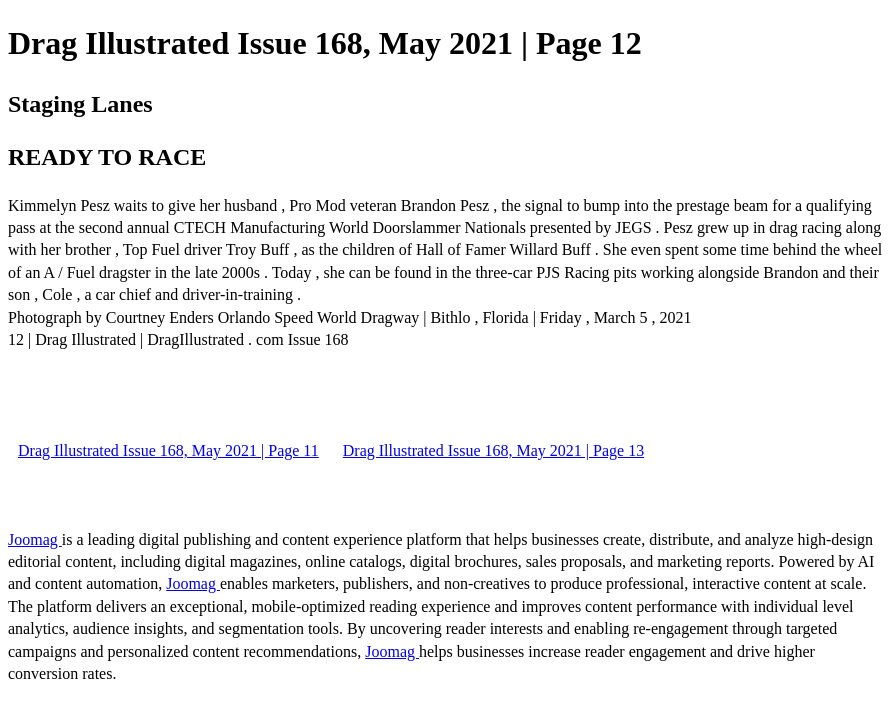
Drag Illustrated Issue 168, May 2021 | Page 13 (493, 450)
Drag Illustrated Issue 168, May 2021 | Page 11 (168, 450)
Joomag (35, 539)
